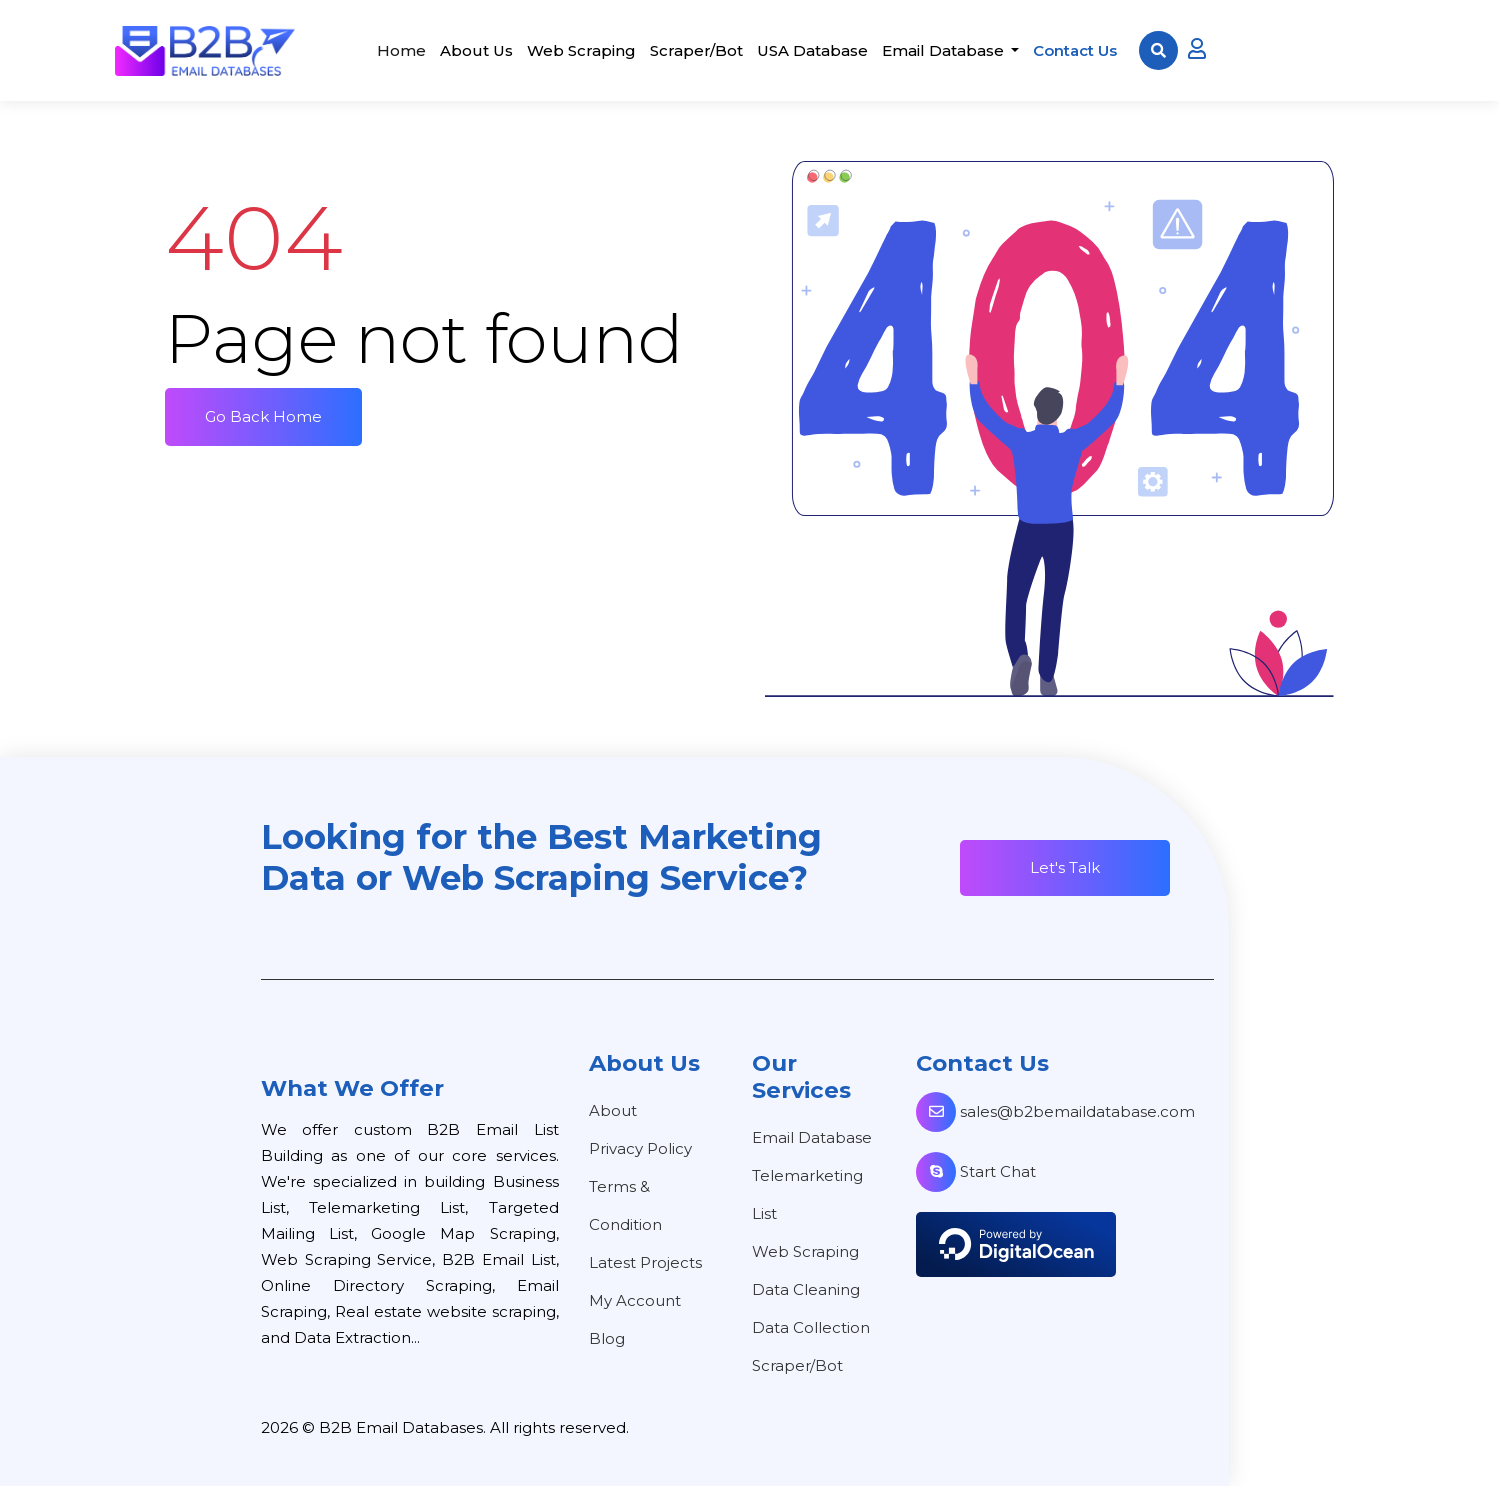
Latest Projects (645, 1262)
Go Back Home (263, 416)
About (613, 1110)
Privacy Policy (640, 1148)
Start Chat (976, 1171)
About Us (476, 50)
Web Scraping (581, 50)
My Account (635, 1300)
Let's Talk (1065, 867)
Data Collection (811, 1327)
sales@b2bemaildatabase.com (1055, 1111)
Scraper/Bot (696, 50)
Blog (607, 1338)
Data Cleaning (806, 1289)
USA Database (812, 50)
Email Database (945, 50)
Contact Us (1075, 50)
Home (401, 50)
